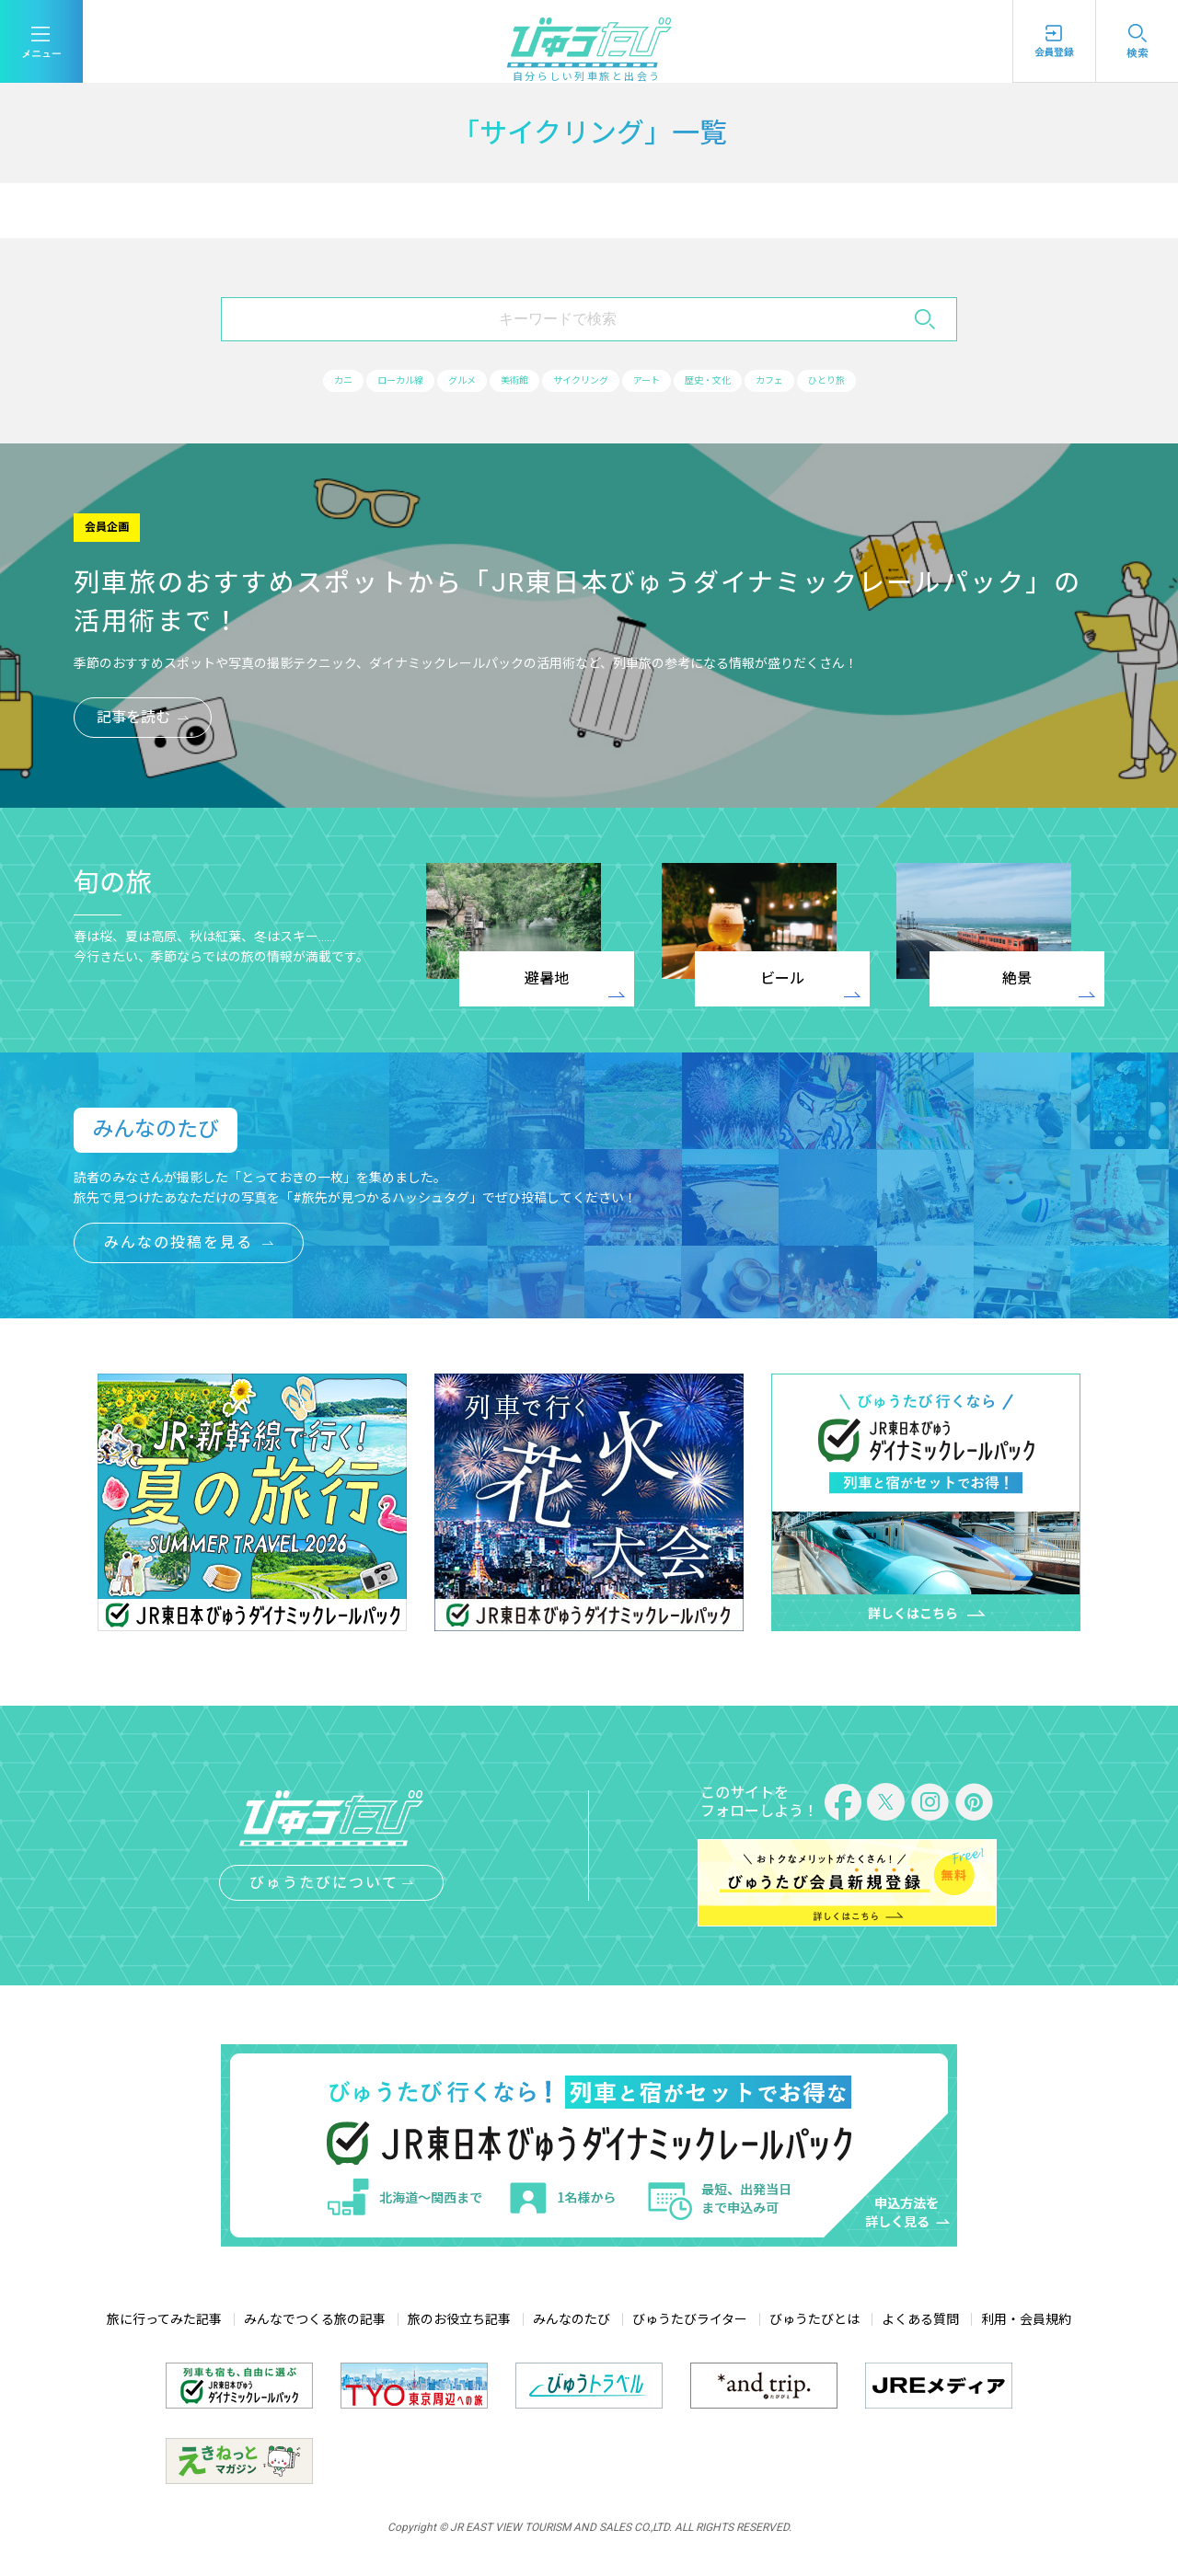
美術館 (500, 380)
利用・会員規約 (1026, 2321)
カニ (288, 380)
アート (664, 380)
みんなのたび (571, 2321)
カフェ (816, 380)
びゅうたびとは (814, 2321)
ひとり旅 (887, 380)
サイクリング (582, 380)
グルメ (435, 380)
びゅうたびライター (689, 2321)
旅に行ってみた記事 (164, 2321)
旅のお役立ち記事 (459, 2321)
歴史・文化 (740, 380)
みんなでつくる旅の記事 (315, 2321)
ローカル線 (359, 380)
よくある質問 (920, 2321)
